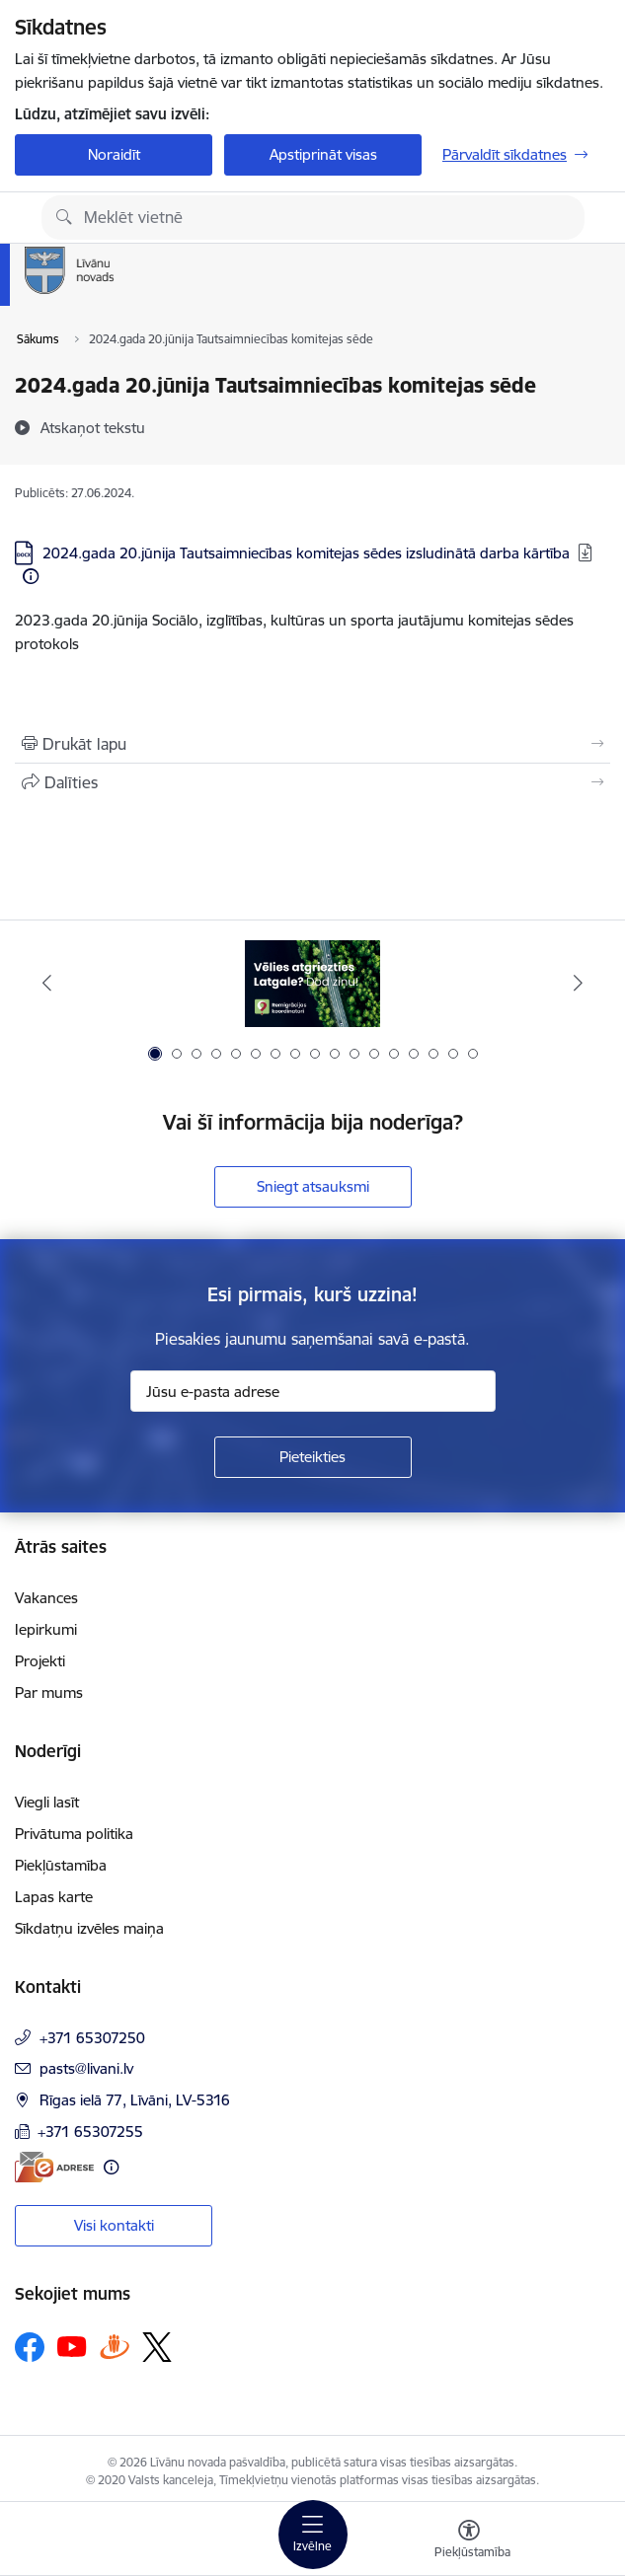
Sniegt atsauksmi (313, 1186)
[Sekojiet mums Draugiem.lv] (114, 2346)
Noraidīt (114, 154)
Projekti (40, 1661)
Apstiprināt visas (323, 154)
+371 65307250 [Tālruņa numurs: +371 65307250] (92, 2037)
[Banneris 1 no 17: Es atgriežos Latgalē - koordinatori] (312, 983)
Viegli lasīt (47, 1802)
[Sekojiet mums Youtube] (72, 2346)
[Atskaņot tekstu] (92, 427)
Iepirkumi (46, 1629)
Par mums (49, 1692)
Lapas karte (54, 1896)
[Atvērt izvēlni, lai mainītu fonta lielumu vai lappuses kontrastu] (469, 2541)
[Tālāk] (578, 982)
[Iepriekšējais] (47, 982)
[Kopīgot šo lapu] (312, 782)
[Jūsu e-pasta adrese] (313, 1391)
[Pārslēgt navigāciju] (313, 2534)
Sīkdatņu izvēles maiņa (89, 1928)
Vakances (46, 1597)
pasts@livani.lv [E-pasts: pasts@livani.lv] (86, 2068)
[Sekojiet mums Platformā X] (157, 2347)
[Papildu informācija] (31, 576)
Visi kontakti (114, 2225)
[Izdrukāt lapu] (312, 744)
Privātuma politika (74, 1833)
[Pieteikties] (313, 1457)
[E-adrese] (54, 2167)
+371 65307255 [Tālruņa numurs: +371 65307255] (90, 2131)
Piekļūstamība (61, 1865)
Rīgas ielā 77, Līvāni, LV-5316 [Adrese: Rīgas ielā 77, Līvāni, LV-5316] (134, 2100)
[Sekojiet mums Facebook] (29, 2347)
